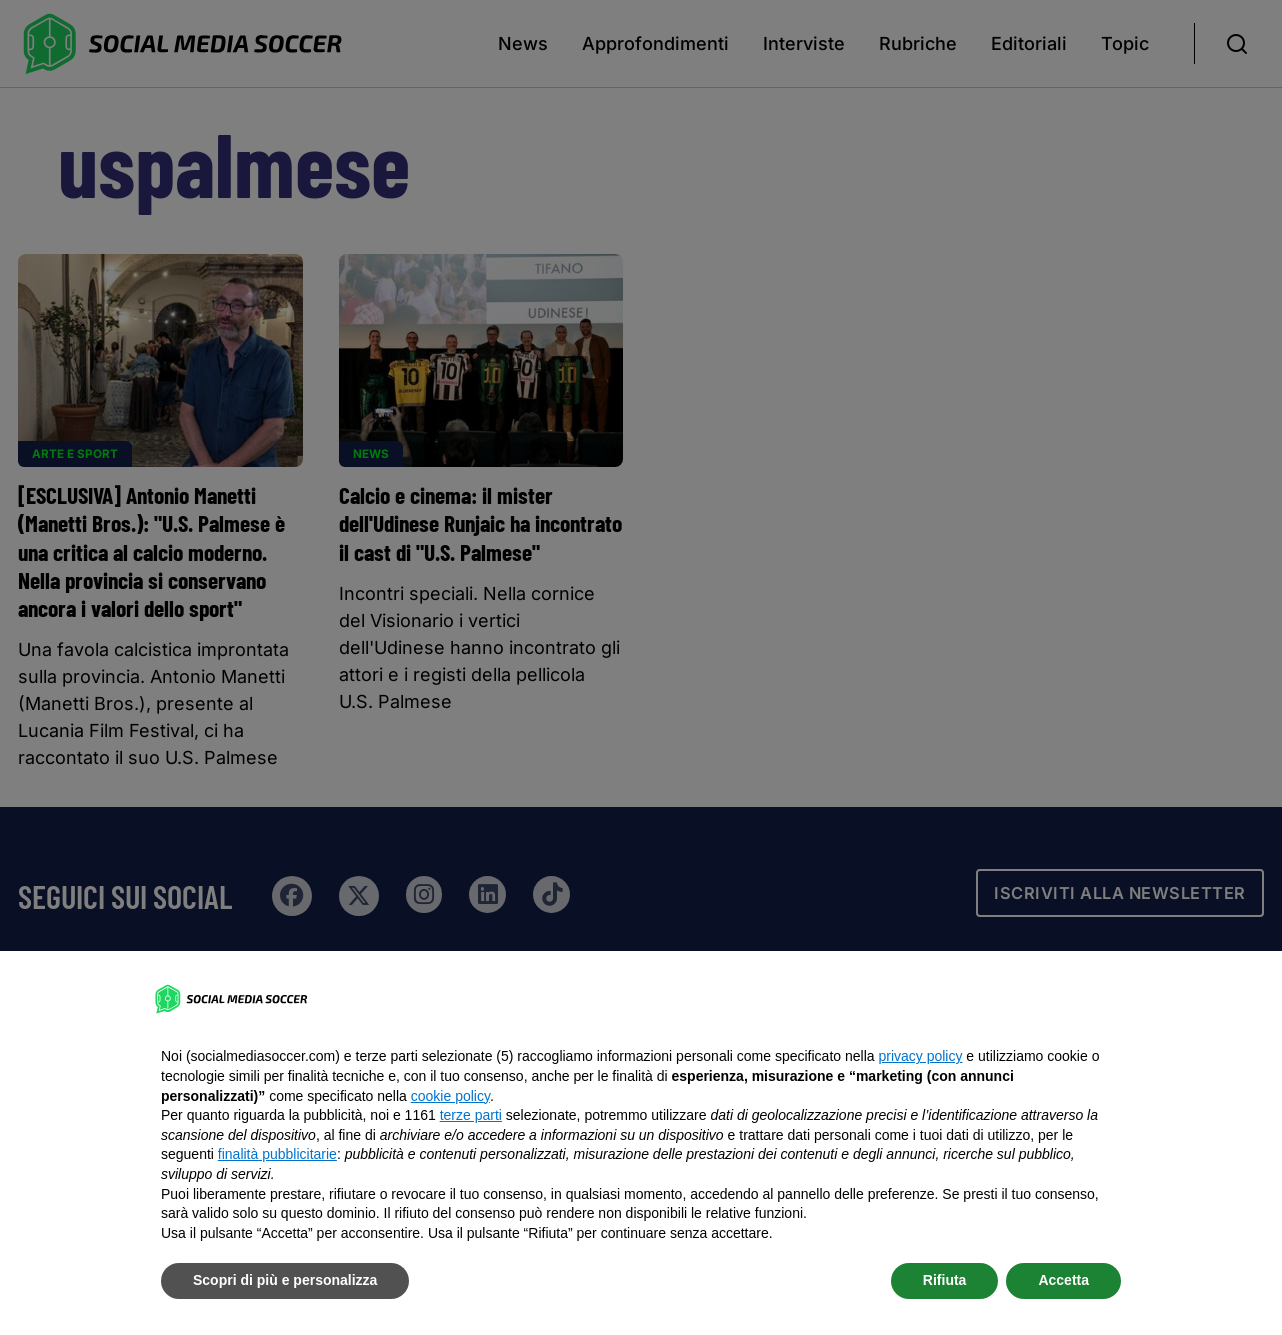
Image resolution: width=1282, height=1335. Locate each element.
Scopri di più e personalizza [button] (285, 1280)
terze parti (471, 1115)
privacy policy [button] (920, 1056)
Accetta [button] (1063, 1280)
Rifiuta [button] (945, 1280)
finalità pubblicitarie (277, 1154)
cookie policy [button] (450, 1096)
